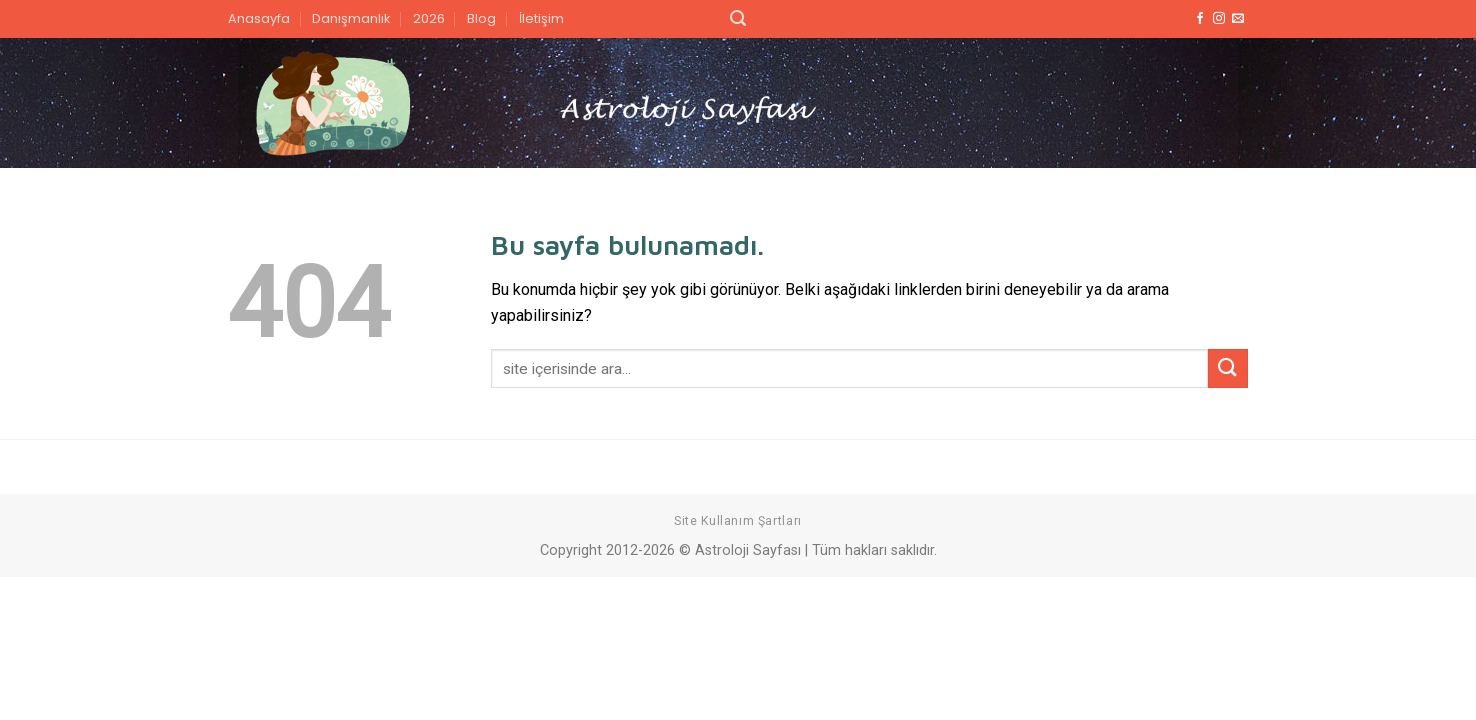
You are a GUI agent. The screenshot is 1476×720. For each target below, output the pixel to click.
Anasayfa (259, 18)
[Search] (738, 18)
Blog (481, 18)
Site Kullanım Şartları (737, 521)
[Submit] (1228, 368)
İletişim (541, 18)
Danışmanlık (351, 18)
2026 (429, 18)
